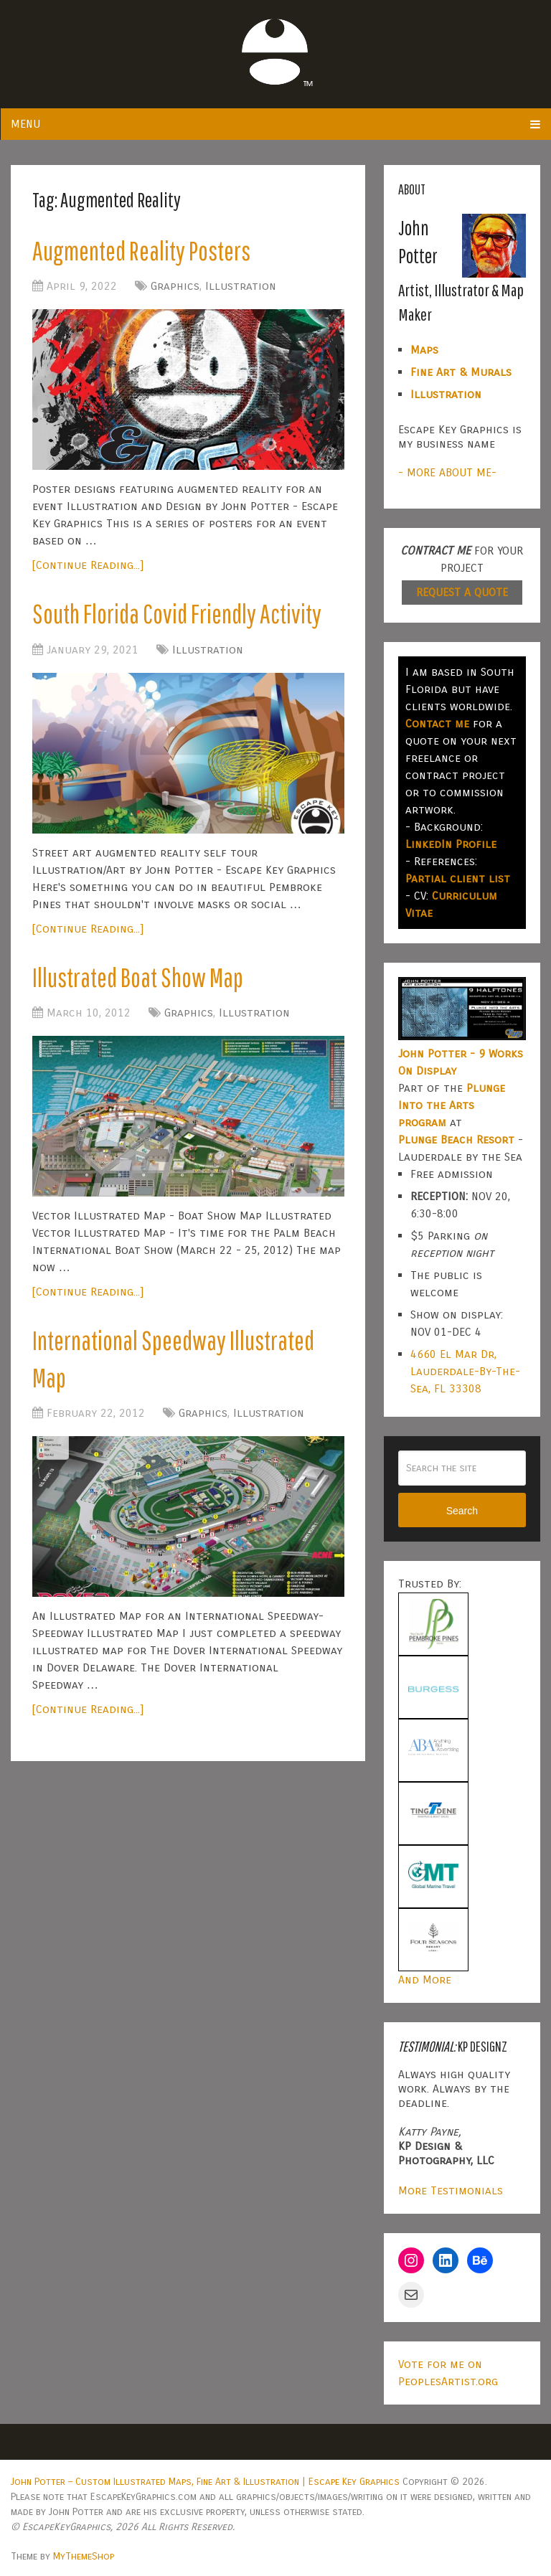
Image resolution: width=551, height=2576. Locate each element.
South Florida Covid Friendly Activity (180, 615)
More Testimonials (450, 2190)
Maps (424, 350)
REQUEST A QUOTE (462, 592)
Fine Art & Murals (461, 372)
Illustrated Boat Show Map (141, 980)
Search (462, 1510)
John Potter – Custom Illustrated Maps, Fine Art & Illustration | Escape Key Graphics (205, 2482)
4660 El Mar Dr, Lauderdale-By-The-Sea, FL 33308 (465, 1371)
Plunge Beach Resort (456, 1139)
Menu (25, 124)
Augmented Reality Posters (145, 251)
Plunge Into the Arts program (451, 1105)
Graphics (175, 287)
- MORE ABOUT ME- (447, 472)
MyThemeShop (83, 2556)
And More (424, 1979)
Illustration (240, 287)
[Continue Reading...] (87, 566)
